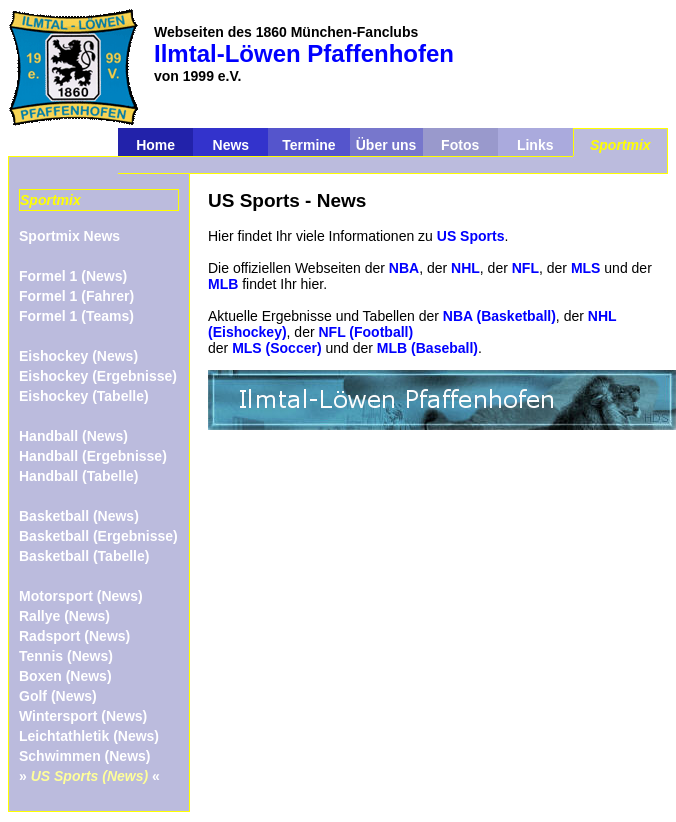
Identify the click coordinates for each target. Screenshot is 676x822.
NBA (404, 268)
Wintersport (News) (83, 716)
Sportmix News (69, 236)
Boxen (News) (65, 676)
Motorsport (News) (81, 596)
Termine (308, 145)
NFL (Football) (366, 332)
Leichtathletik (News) (89, 736)
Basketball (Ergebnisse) (98, 536)
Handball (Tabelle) (79, 476)
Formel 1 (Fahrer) (76, 296)
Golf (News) (58, 696)
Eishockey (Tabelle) (84, 396)
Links (535, 145)
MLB (223, 284)
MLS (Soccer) (276, 348)
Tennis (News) (66, 656)
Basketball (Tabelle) (84, 556)
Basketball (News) (79, 516)
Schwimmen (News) (84, 756)
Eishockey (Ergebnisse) (98, 376)
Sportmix (620, 145)
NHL (465, 268)
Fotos (460, 145)
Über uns (386, 145)
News (231, 145)
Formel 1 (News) (73, 276)
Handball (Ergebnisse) (93, 456)
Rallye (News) (64, 616)
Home (155, 145)
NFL (525, 268)
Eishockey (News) (78, 356)
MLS (586, 268)
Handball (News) (73, 436)
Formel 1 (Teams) (76, 316)
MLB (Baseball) (427, 348)
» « (89, 776)
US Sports (471, 236)
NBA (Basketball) (499, 316)
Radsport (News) (74, 636)
